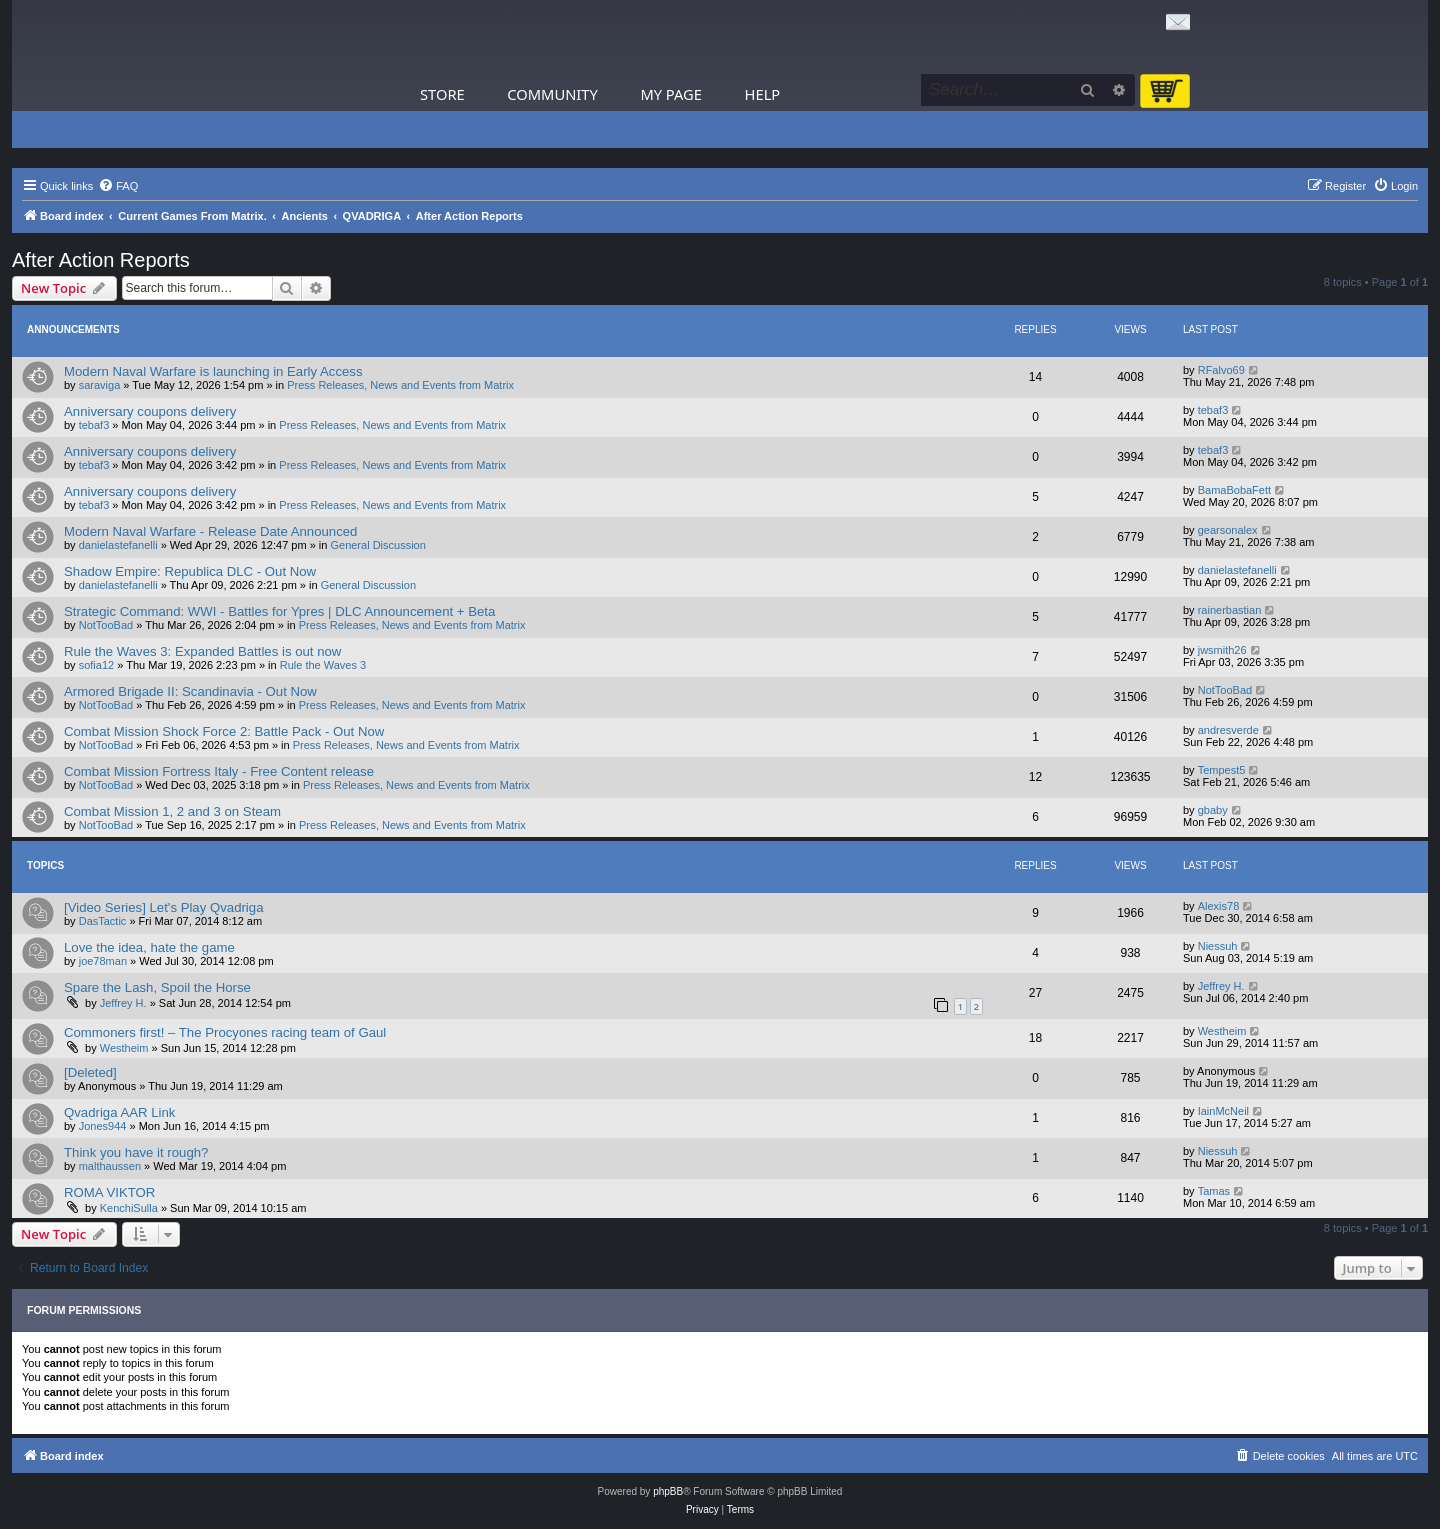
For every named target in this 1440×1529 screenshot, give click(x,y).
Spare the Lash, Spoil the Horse (157, 987)
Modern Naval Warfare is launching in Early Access (213, 371)
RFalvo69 (1221, 370)
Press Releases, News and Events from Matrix (400, 385)
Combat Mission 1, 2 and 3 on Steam (172, 811)
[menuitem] (118, 186)
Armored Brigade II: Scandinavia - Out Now (190, 691)
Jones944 (103, 1126)
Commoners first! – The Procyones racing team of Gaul (225, 1032)
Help (763, 94)
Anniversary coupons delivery (150, 411)
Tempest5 (1222, 770)
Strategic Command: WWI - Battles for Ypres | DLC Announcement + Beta (279, 611)
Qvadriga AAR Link (119, 1112)
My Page (671, 94)
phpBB (668, 1491)
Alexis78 (1219, 906)
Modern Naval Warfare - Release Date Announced (210, 531)
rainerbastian (1230, 610)
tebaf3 (94, 425)
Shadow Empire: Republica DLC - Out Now (190, 571)
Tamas (1214, 1191)
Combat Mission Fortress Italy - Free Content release (219, 771)
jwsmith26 (1222, 650)
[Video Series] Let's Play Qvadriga (163, 907)
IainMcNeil (1223, 1111)
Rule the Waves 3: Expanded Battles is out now (202, 651)
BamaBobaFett (1234, 490)
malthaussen (110, 1166)
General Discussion (377, 545)
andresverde (1228, 730)
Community (552, 94)
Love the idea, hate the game (149, 947)
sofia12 (96, 665)
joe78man (103, 961)
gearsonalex (1228, 530)
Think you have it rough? (136, 1152)
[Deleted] (90, 1072)
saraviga (100, 385)
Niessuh (1218, 946)
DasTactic (103, 921)
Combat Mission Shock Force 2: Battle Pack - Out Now (224, 731)
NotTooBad (106, 625)
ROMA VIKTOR (109, 1192)
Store (442, 94)
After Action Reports (101, 260)
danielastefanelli (118, 545)
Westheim (124, 1048)
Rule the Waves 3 (323, 665)
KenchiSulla (129, 1208)
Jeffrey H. (123, 1003)
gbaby (1213, 810)
